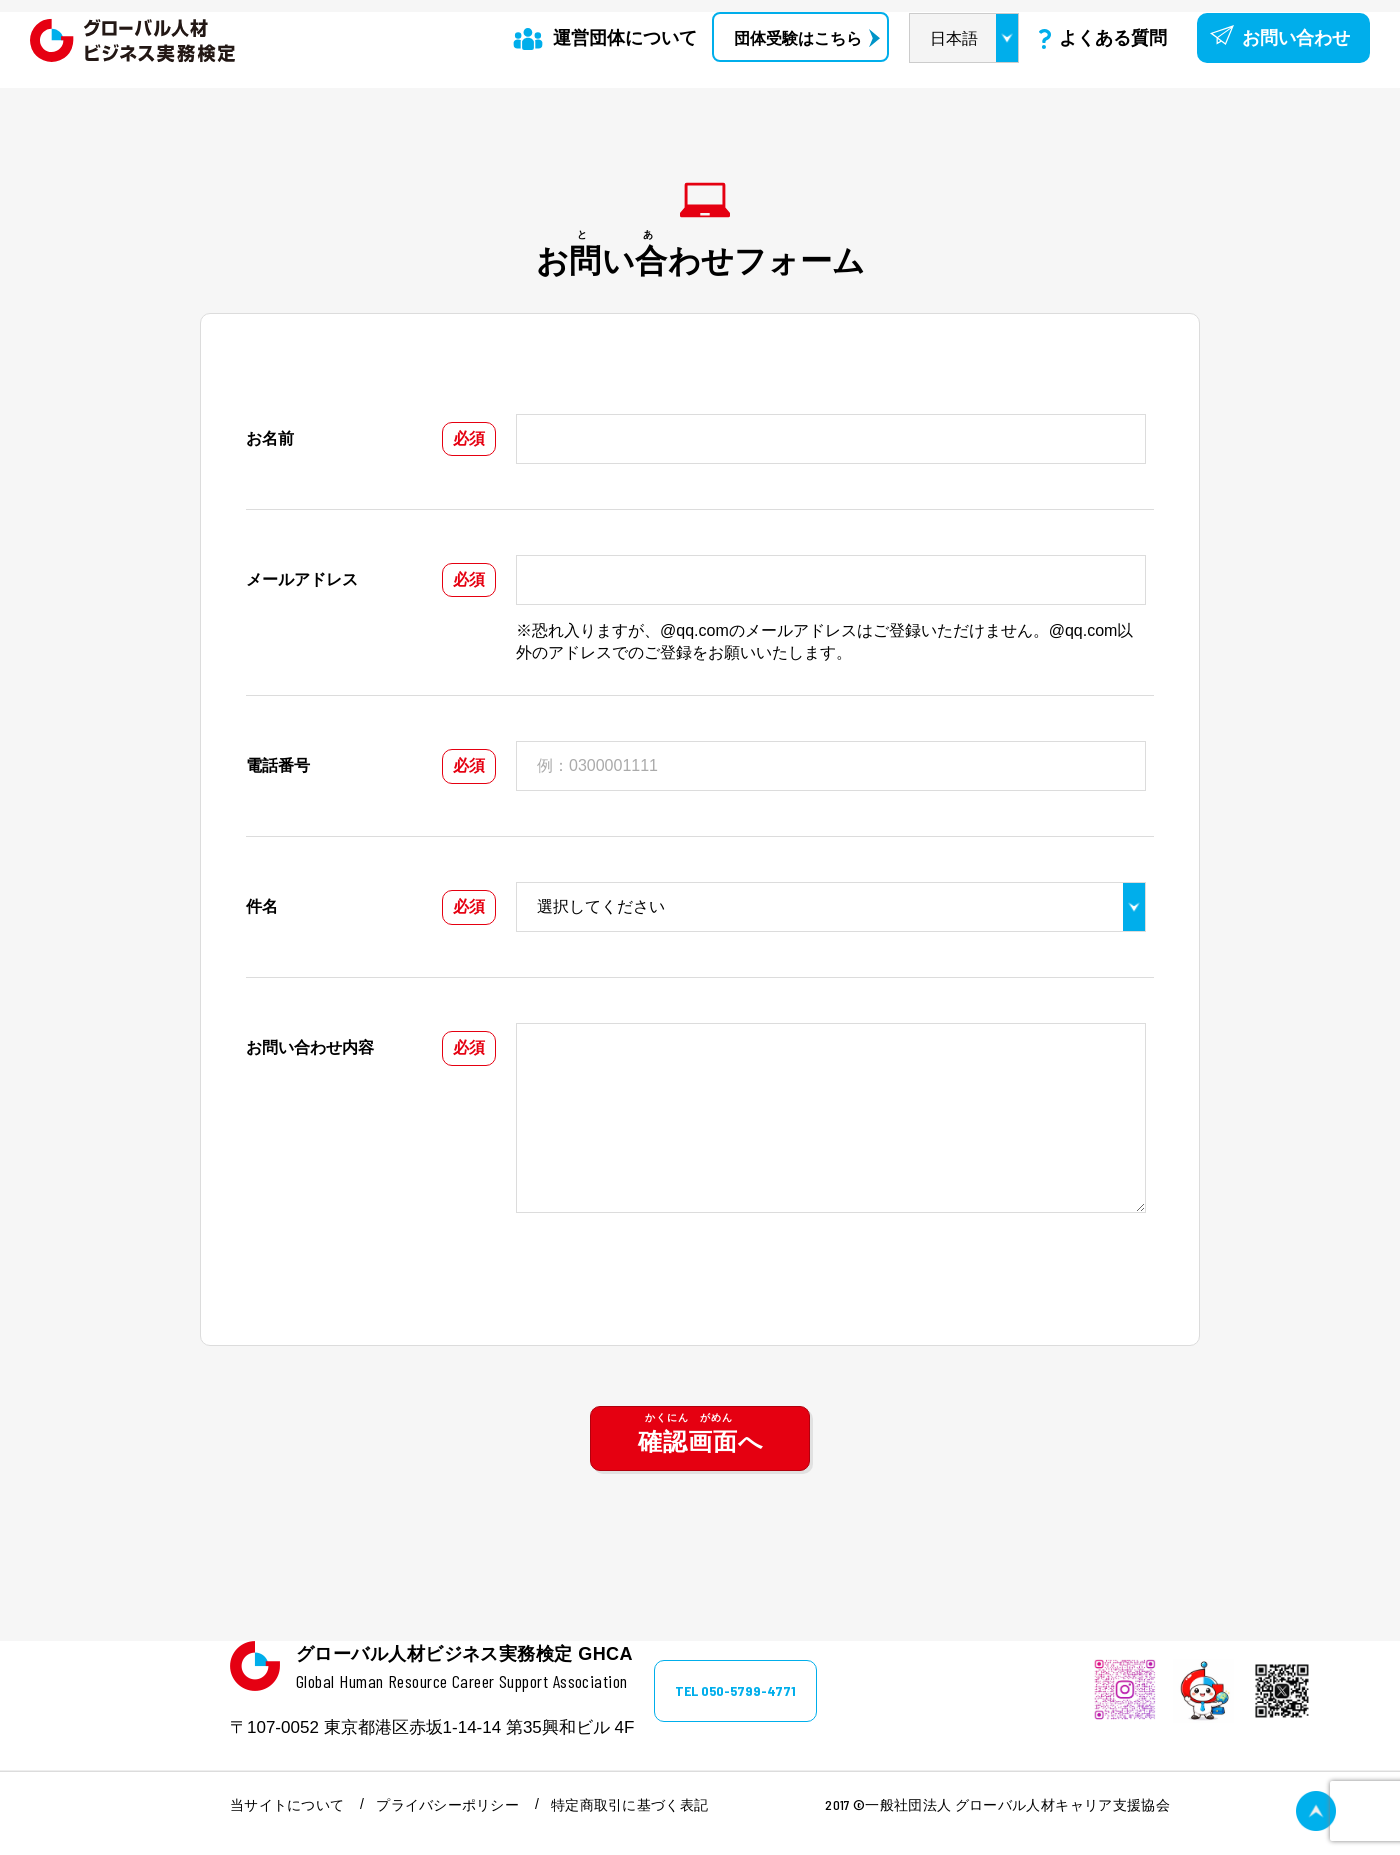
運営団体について (625, 38)
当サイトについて (287, 1805)
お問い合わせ (1296, 38)
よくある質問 (1113, 38)
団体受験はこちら (798, 38)
